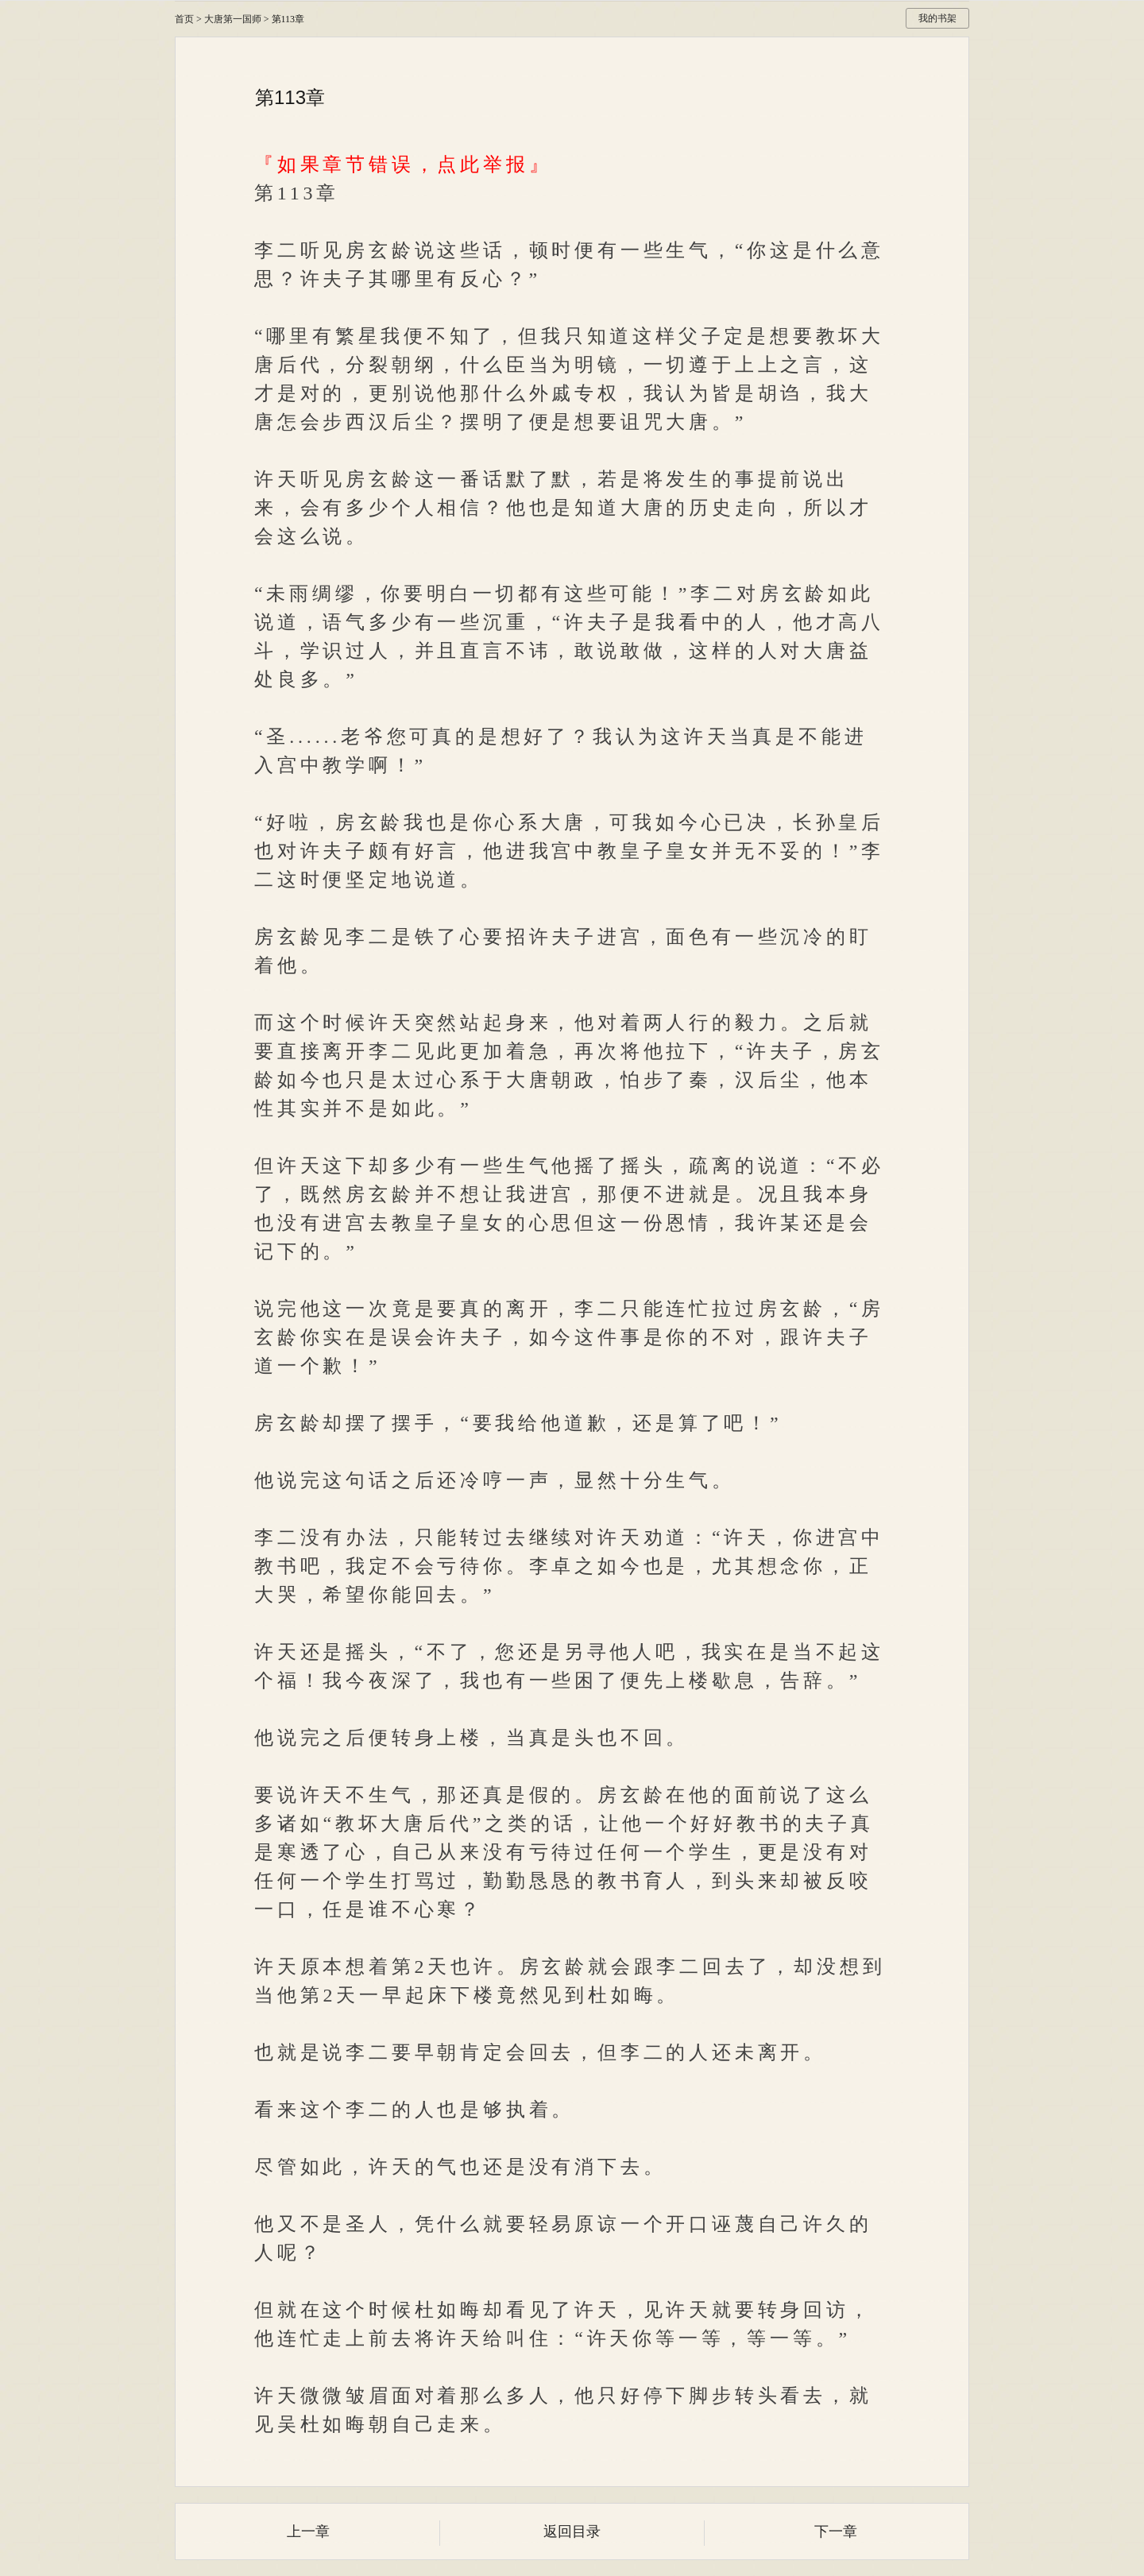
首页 (184, 19)
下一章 (835, 2531)
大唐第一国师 (232, 19)
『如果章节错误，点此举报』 (402, 164)
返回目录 (572, 2531)
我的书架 (937, 18)
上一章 (308, 2531)
